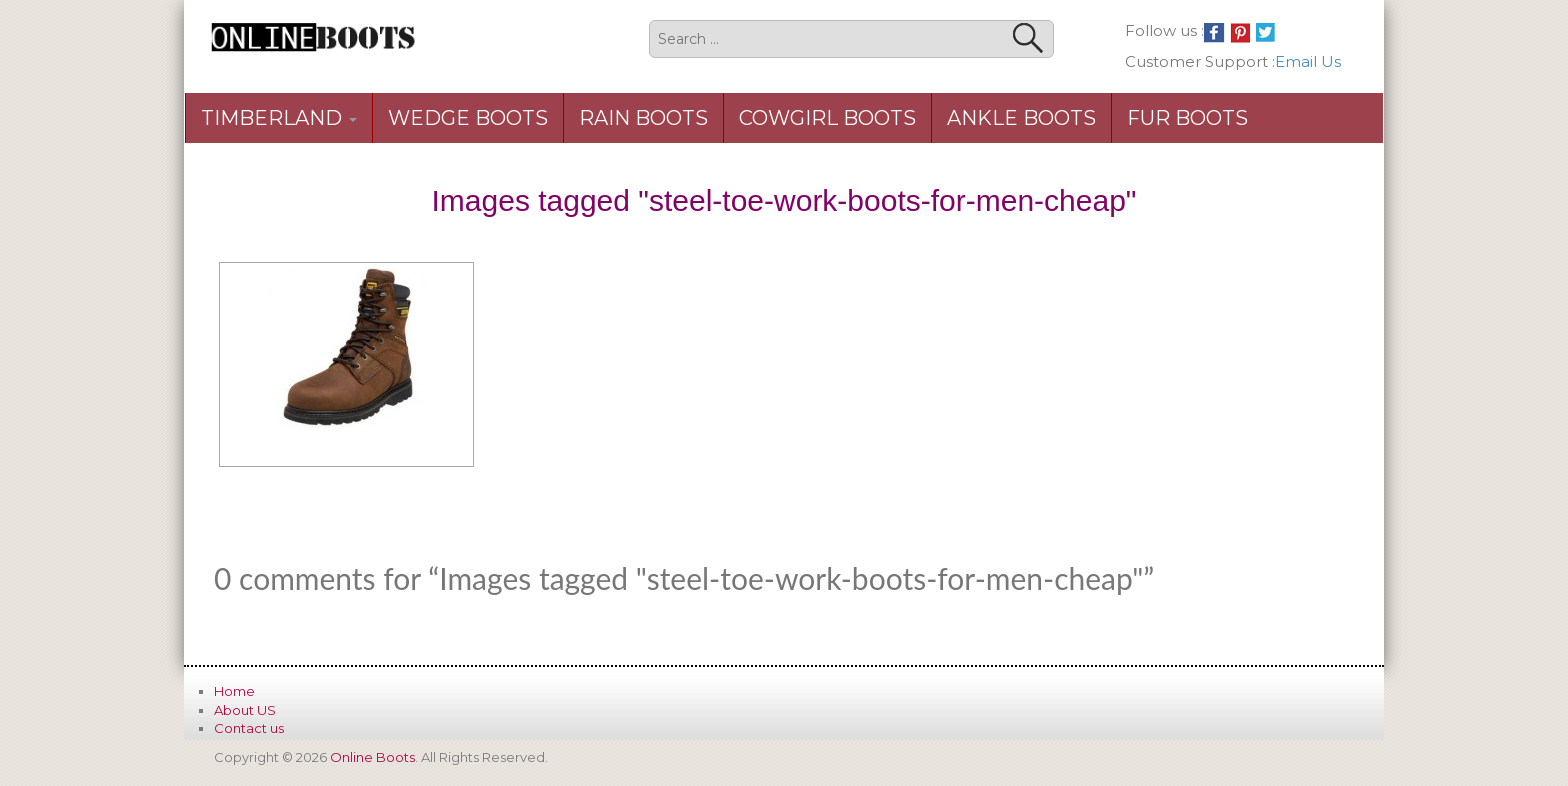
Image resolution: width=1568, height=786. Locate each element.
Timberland (279, 118)
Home (234, 691)
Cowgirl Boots (827, 118)
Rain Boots (643, 118)
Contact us (249, 728)
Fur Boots (1187, 118)
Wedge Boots (468, 118)
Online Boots (372, 757)
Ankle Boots (1021, 118)
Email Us (1308, 61)
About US (245, 710)
